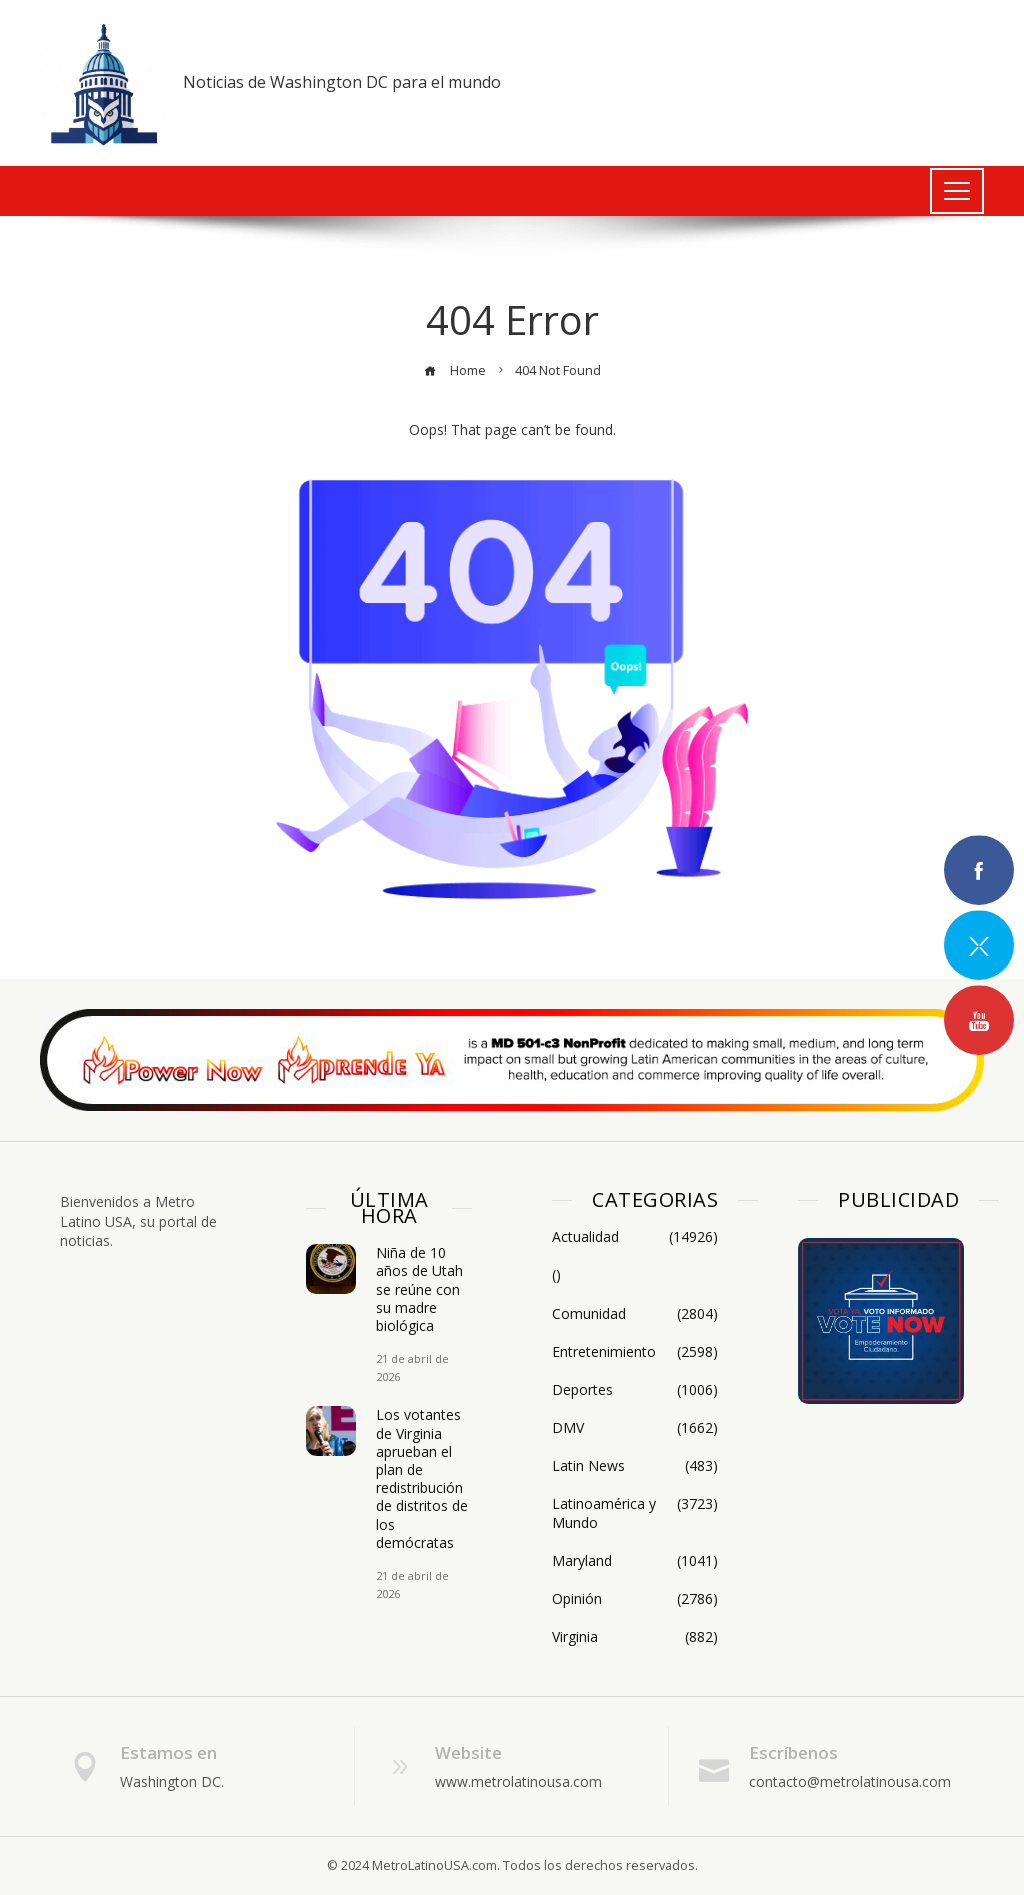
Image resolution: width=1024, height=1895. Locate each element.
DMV (635, 1428)
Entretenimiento (635, 1352)
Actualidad (635, 1237)
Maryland (635, 1561)
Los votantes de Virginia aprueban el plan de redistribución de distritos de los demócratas (422, 1478)
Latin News (635, 1466)
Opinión (635, 1599)
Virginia (635, 1637)
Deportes (635, 1390)
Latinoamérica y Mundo (635, 1513)
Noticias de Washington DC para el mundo (342, 82)
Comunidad (635, 1314)
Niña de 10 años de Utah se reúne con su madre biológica (419, 1289)
